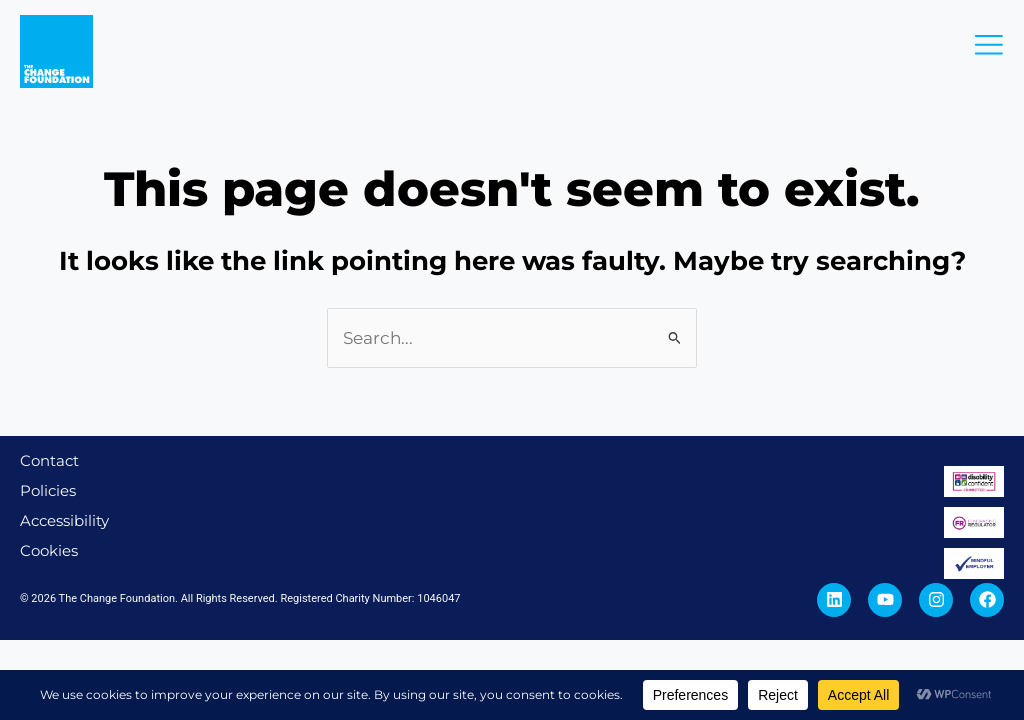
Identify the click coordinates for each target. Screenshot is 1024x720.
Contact (49, 460)
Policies (48, 490)
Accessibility (64, 520)
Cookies (49, 550)
